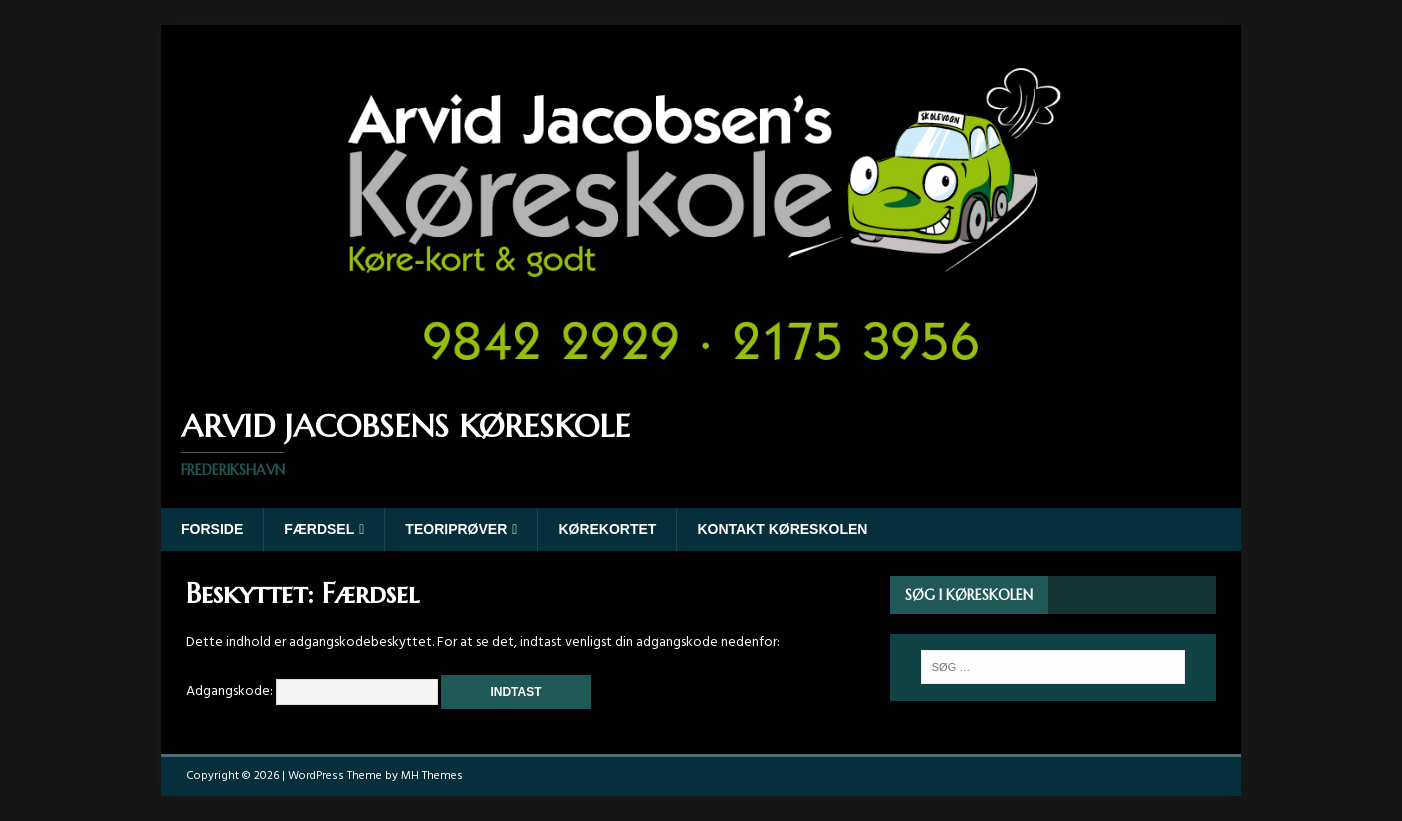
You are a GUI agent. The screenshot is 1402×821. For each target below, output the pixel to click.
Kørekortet (607, 529)
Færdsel (319, 529)
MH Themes (432, 776)
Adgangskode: (312, 691)
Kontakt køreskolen (782, 529)
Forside (212, 529)
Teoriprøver (456, 529)
